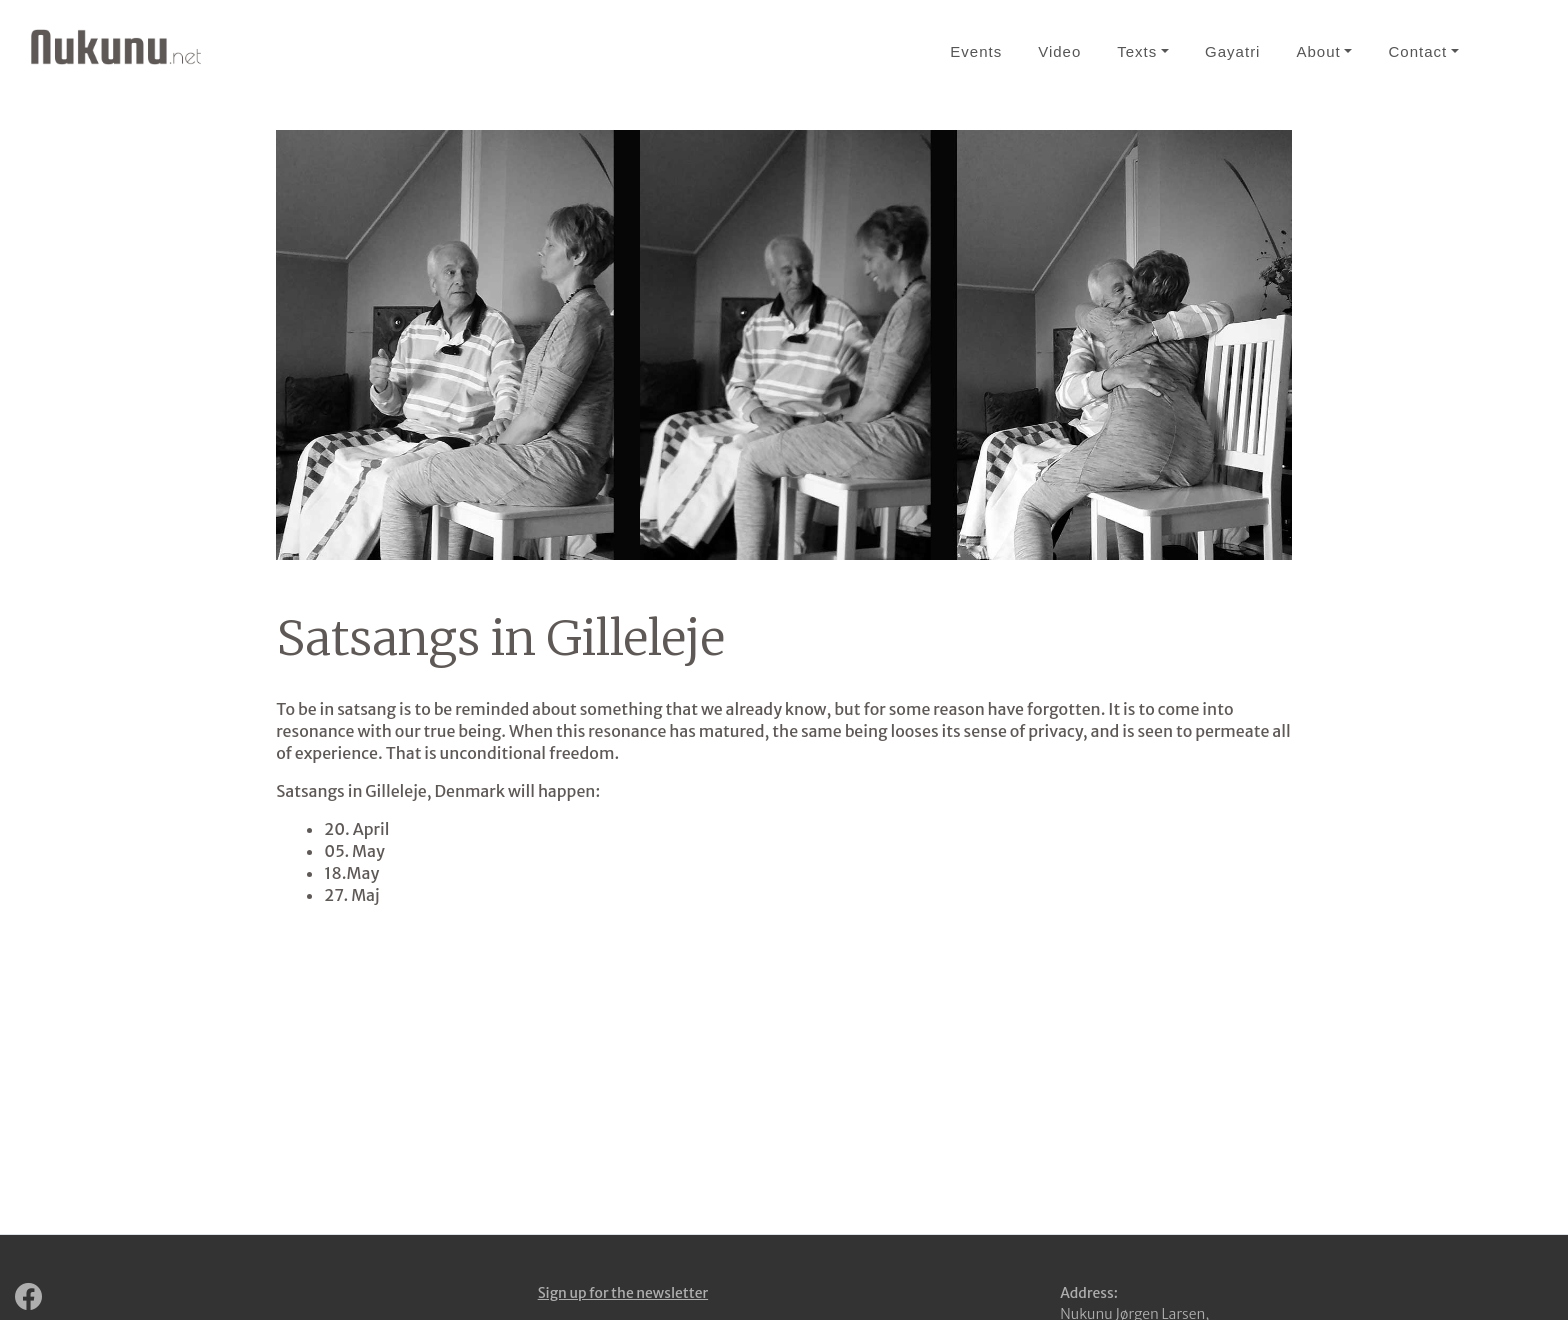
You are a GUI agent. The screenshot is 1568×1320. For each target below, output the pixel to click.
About (1318, 51)
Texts (1137, 51)
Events (976, 51)
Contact (1417, 51)
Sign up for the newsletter (623, 1293)
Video (1059, 51)
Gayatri (1232, 51)
